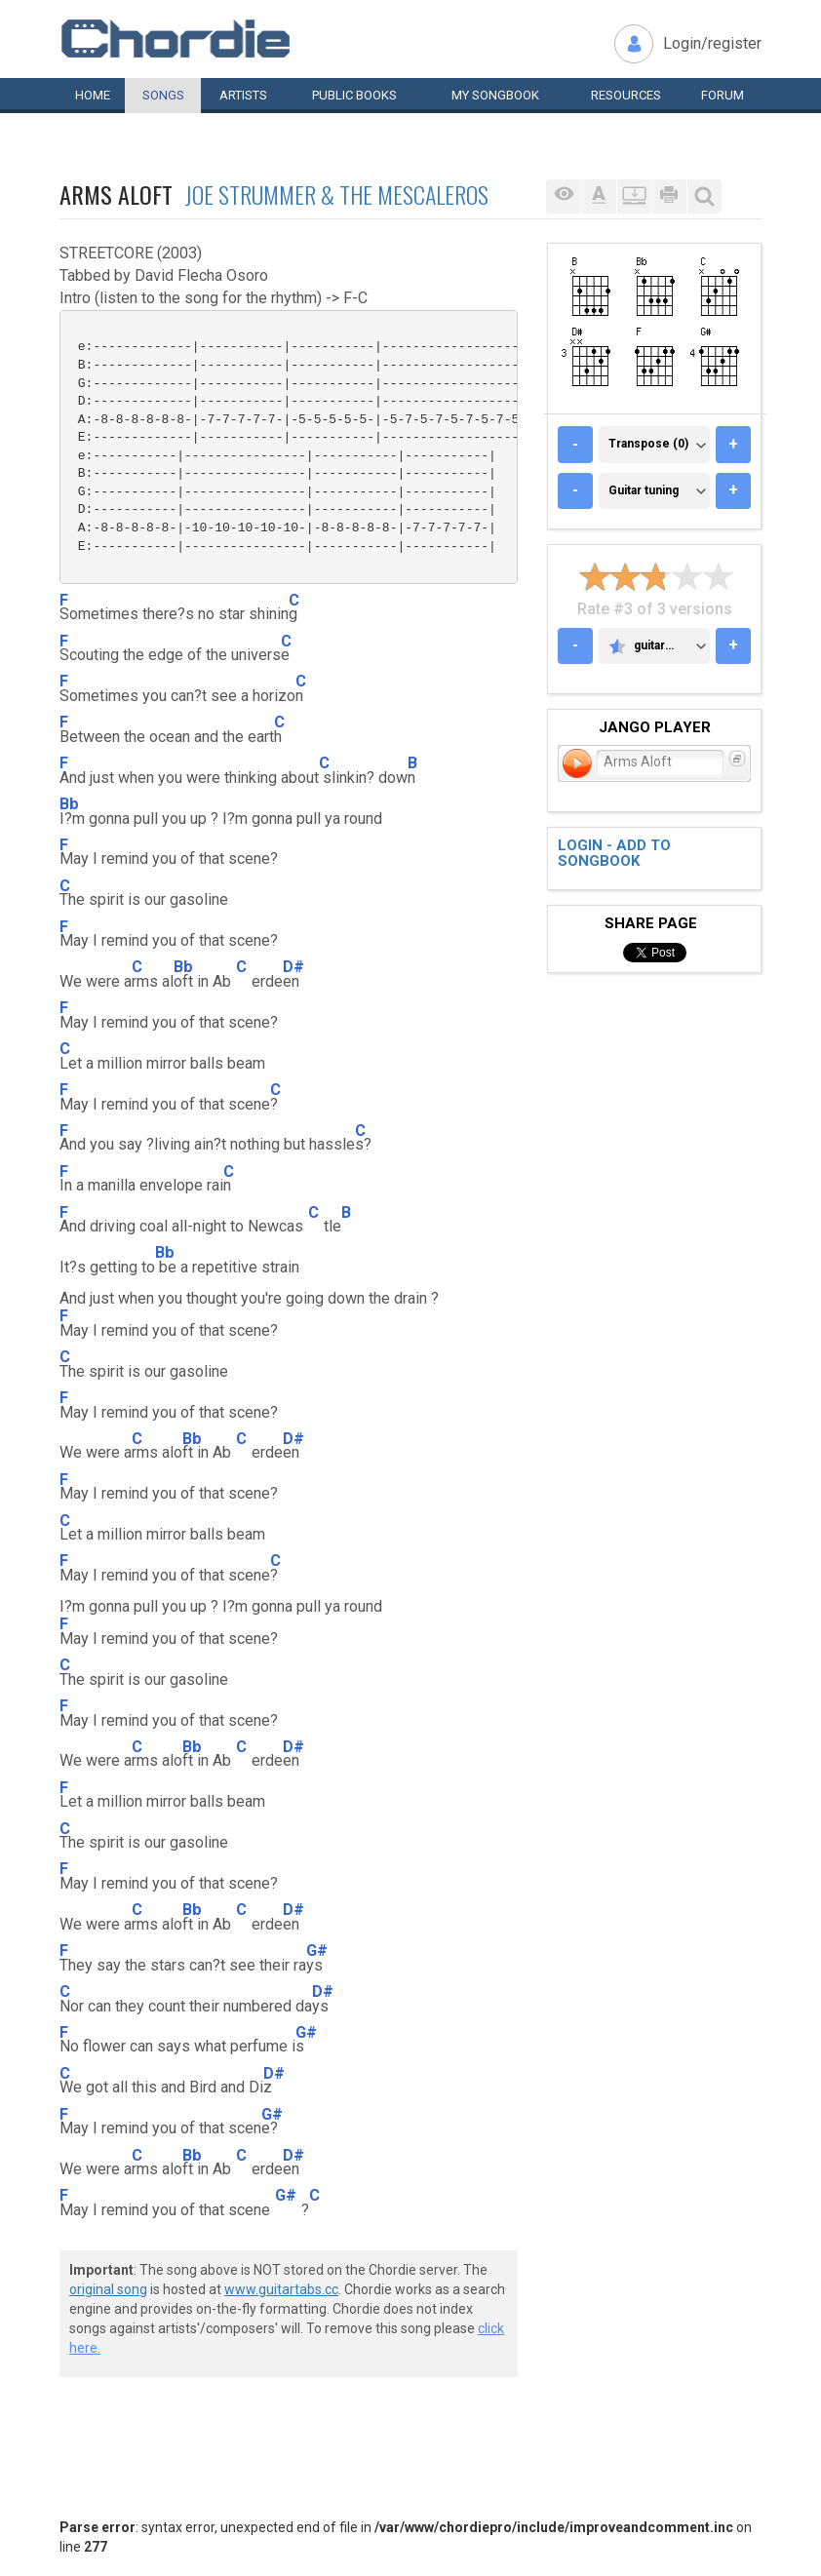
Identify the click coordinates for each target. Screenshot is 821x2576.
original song (108, 2289)
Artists (243, 95)
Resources (626, 95)
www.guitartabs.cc (281, 2289)
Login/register (712, 43)
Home (92, 95)
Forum (722, 95)
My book (495, 95)
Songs (163, 95)
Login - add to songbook (614, 854)
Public (354, 95)
